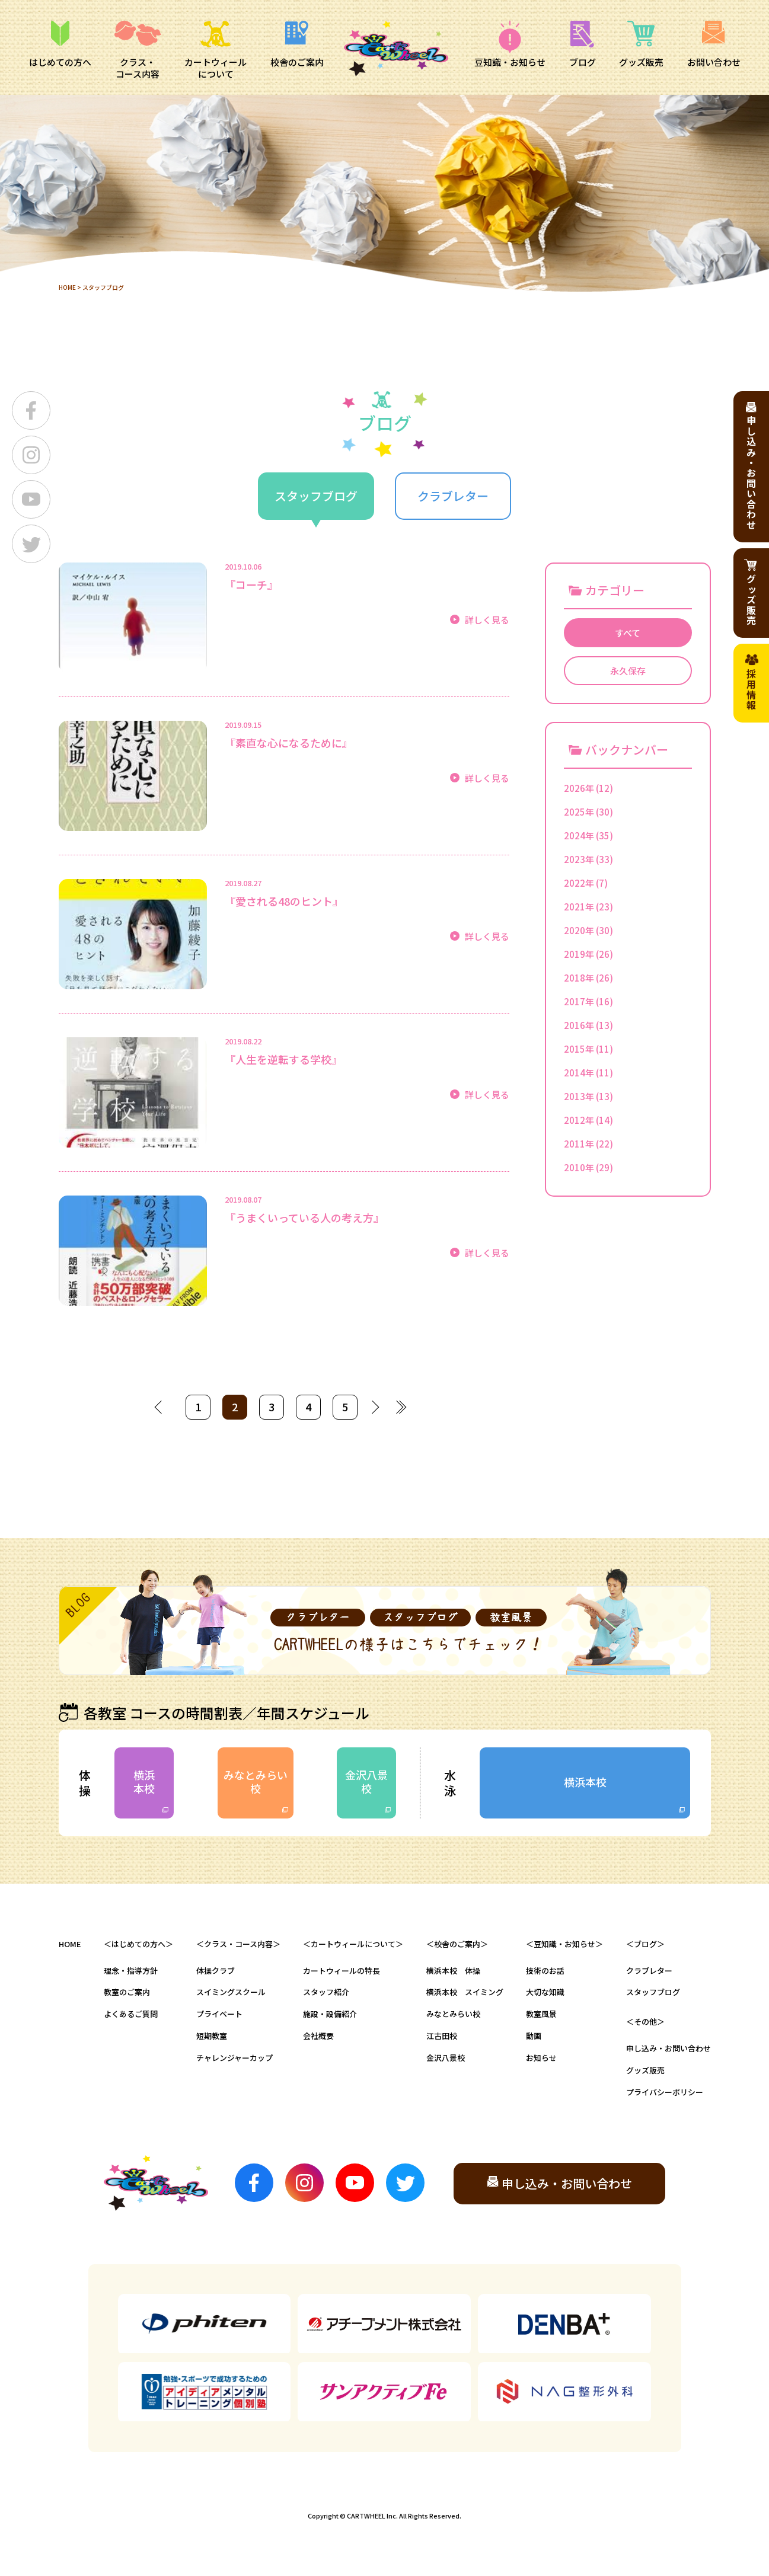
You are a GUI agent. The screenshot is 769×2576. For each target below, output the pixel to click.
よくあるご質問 (131, 2013)
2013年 (579, 1096)
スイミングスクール (231, 1991)
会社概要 (318, 2035)
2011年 (579, 1143)
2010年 (579, 1167)
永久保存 (628, 670)
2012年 (579, 1120)
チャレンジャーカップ (234, 2057)
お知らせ (541, 2057)
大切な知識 (545, 1991)
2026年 (579, 788)
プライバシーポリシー (664, 2092)
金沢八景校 (366, 1781)
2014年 (579, 1072)
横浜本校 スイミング (464, 1991)
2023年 (579, 859)
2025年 (579, 811)
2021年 (579, 906)
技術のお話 (545, 1970)
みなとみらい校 (256, 1781)
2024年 (579, 835)
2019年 (579, 954)
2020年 (579, 930)
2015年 (579, 1048)
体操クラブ (215, 1970)
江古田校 (441, 2035)
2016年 (579, 1025)
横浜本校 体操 (453, 1970)
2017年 (579, 1001)
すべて (627, 633)
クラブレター (649, 1970)
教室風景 (541, 2013)
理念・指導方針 (131, 1970)
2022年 (579, 882)
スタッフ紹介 (326, 1991)
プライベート (219, 2013)
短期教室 (211, 2035)
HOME (67, 287)
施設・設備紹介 (330, 2013)
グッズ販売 (645, 2070)
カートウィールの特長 (341, 1970)
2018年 (579, 977)
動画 (533, 2035)
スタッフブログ (653, 1991)
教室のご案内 (127, 1991)
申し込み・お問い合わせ (668, 2048)
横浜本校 (144, 1781)
